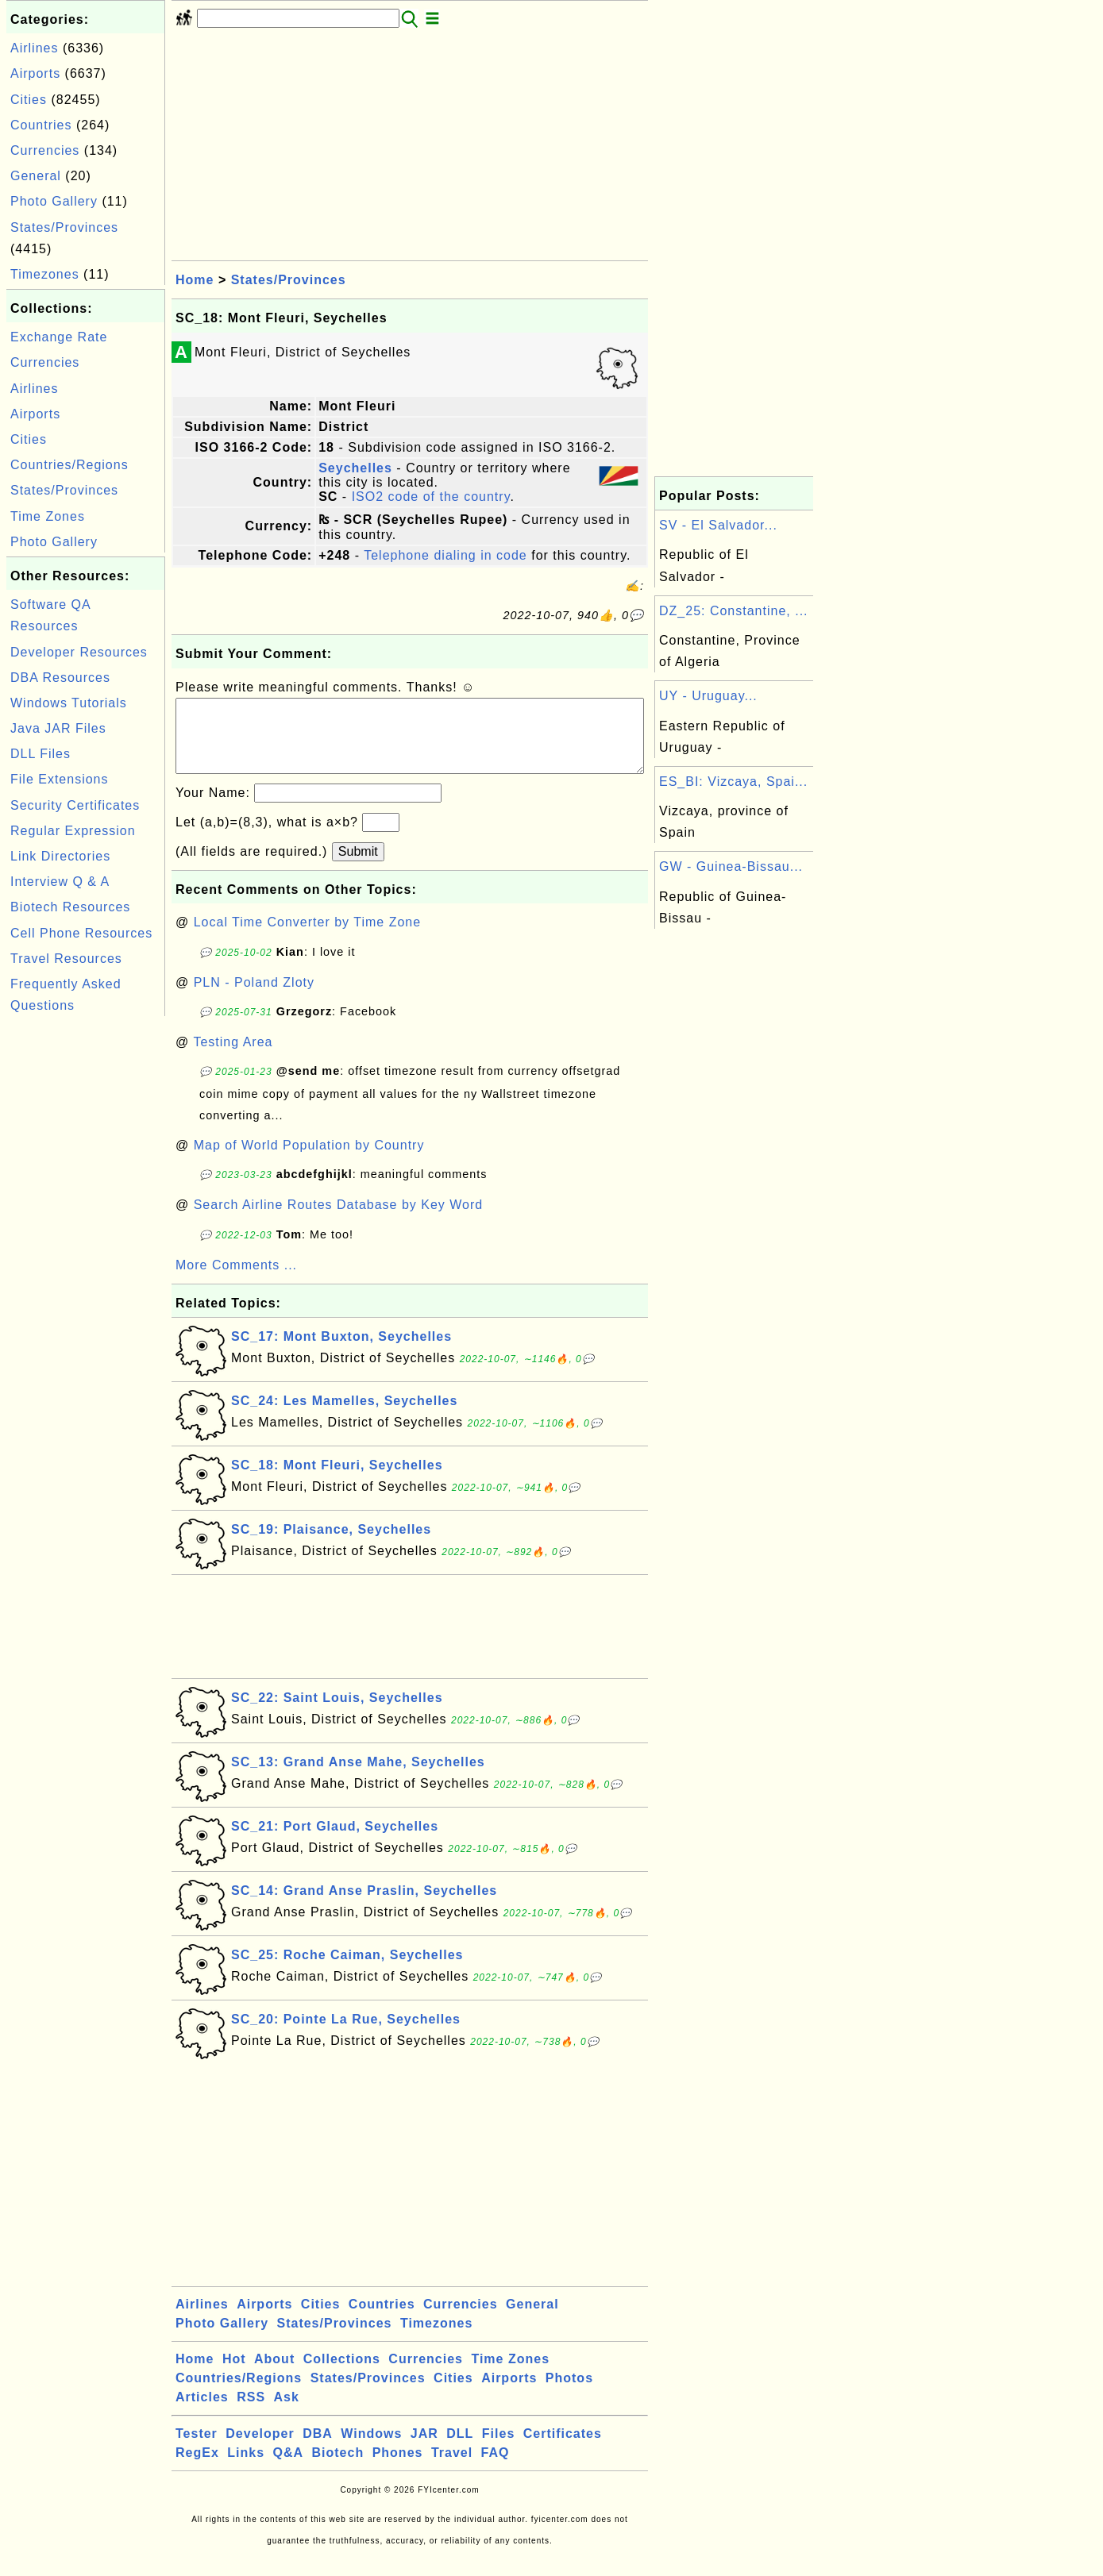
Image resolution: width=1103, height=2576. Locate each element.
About (274, 2375)
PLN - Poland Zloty (254, 998)
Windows (371, 2449)
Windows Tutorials (68, 703)
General (35, 176)
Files (498, 2449)
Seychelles (355, 468)
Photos (569, 2394)
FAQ (495, 2468)
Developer (260, 2449)
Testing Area (232, 1058)
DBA (318, 2449)
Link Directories (60, 856)
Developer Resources (79, 652)
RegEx (197, 2468)
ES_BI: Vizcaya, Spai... (733, 781)
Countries (40, 125)
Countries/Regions (69, 465)
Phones (397, 2468)
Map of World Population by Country (309, 1161)
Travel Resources (66, 958)
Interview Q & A (60, 881)
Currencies (44, 150)
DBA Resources (60, 677)
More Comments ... (236, 1281)
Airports (35, 73)
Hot (234, 2375)
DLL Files (40, 753)
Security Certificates (75, 805)
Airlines (34, 48)
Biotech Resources (70, 907)
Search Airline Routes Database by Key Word (339, 1220)
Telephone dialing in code (445, 555)
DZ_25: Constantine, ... (733, 611)
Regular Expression (73, 830)
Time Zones (47, 516)
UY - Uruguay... (708, 696)
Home (194, 280)
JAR (424, 2449)
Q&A (288, 2468)
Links (245, 2468)
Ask (286, 2413)
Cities (28, 99)
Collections (341, 2375)
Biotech (338, 2468)
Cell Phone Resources (81, 933)
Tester (196, 2449)
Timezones (44, 274)
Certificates (562, 2449)
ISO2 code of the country (431, 496)
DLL (459, 2449)
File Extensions (59, 779)
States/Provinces (64, 227)
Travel (451, 2468)
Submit (358, 867)
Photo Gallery (54, 201)
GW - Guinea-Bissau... (731, 866)
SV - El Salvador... (718, 525)
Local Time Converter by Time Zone (307, 938)
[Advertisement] (85, 1258)
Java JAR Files (58, 728)
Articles (202, 2413)
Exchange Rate (58, 337)
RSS (251, 2413)
